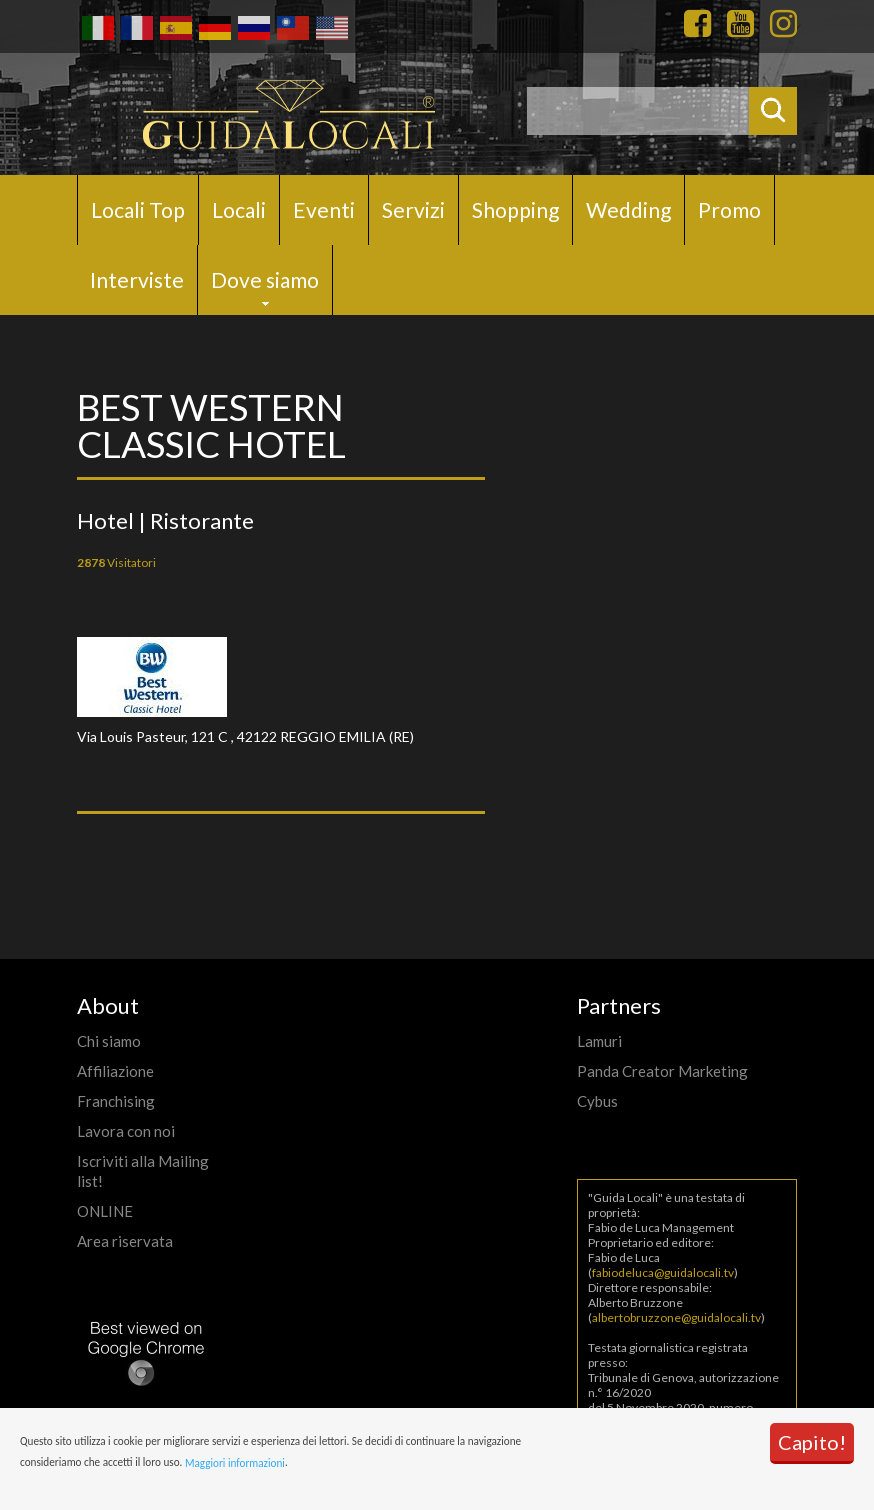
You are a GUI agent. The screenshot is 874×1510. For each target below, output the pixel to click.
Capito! (812, 1442)
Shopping (515, 209)
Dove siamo (265, 279)
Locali (239, 209)
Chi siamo (109, 1041)
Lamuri (599, 1041)
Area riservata (125, 1241)
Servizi (413, 209)
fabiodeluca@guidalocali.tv (663, 1272)
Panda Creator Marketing (662, 1071)
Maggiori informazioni (235, 1463)
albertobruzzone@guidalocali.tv (676, 1317)
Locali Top (138, 209)
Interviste (137, 279)
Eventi (324, 209)
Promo (729, 209)
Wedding (628, 209)
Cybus (597, 1101)
